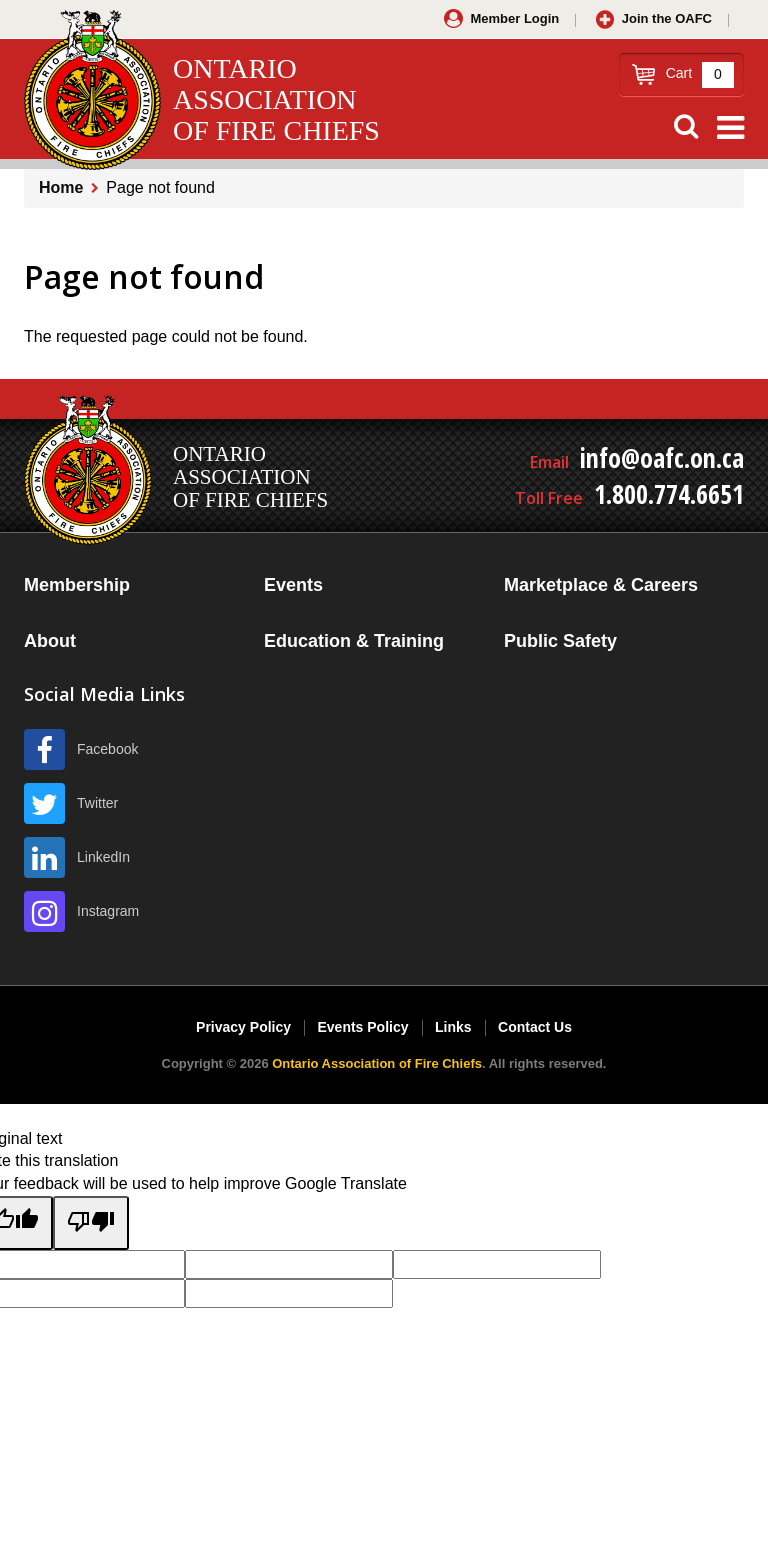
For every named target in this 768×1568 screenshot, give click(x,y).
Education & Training (354, 641)
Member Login (514, 18)
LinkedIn (103, 857)
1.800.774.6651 (669, 494)
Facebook (107, 749)
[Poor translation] (91, 1223)
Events (293, 585)
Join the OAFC (667, 18)
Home (61, 187)
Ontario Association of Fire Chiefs (377, 1063)
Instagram (108, 911)
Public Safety (560, 641)
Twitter (97, 803)
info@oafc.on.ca (662, 458)
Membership (77, 585)
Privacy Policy (243, 1027)
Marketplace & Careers (601, 585)
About (50, 641)
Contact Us (535, 1027)
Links (453, 1027)
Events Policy (362, 1027)
